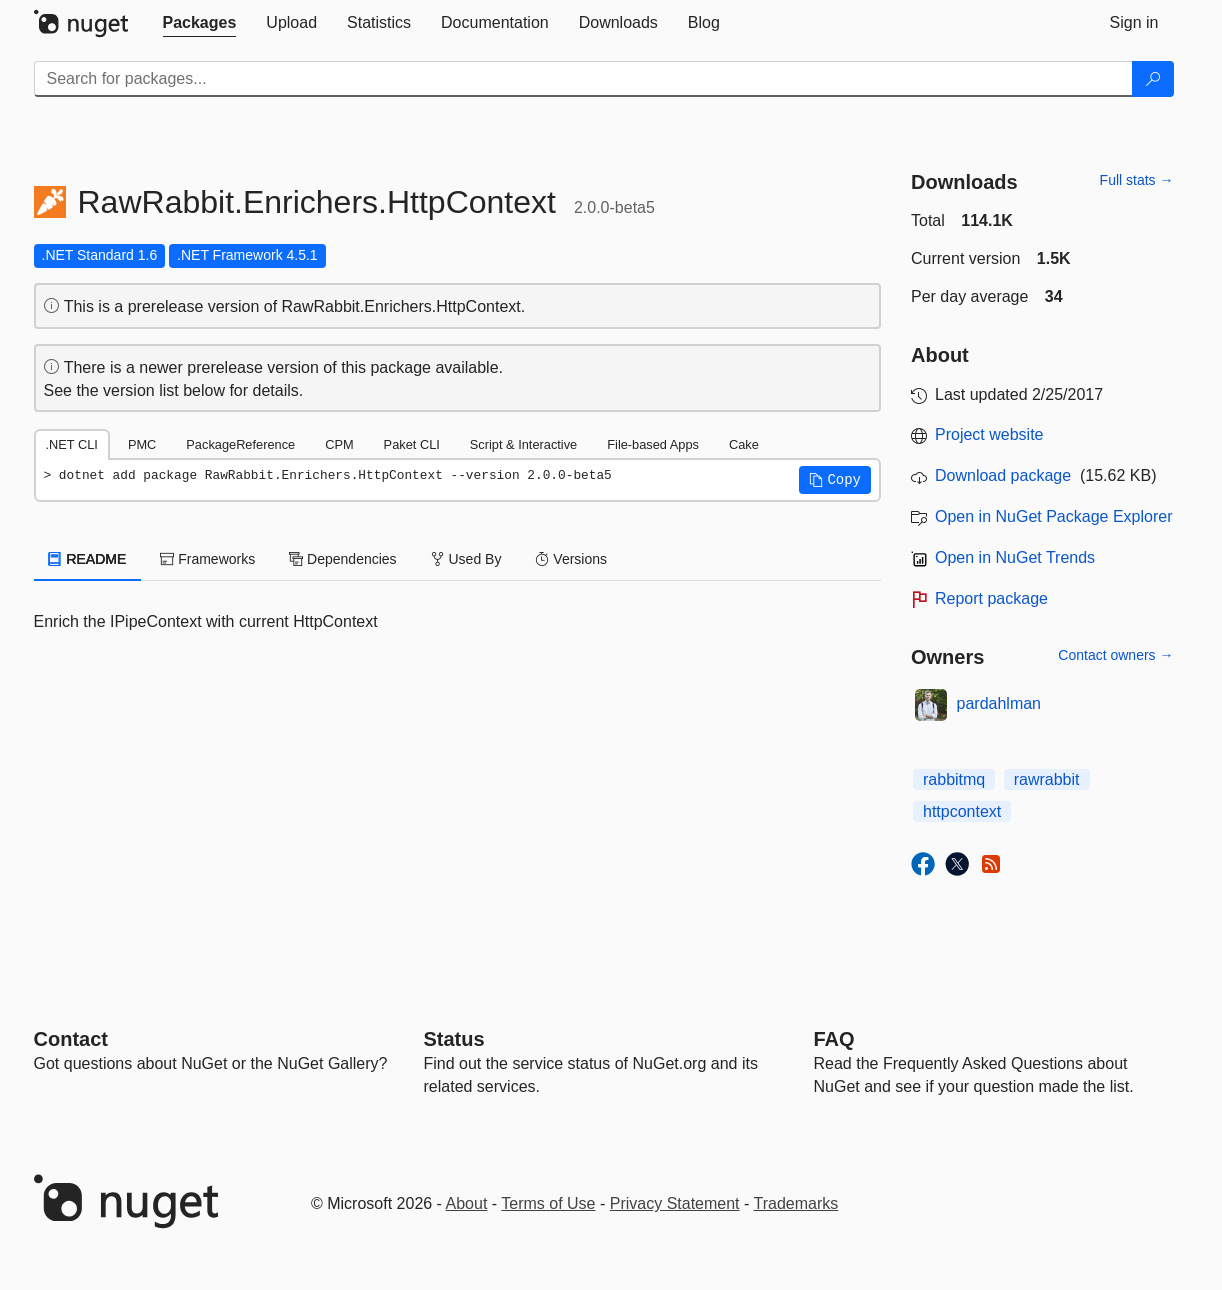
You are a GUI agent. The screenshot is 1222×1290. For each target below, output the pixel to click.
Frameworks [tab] (207, 559)
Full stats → (1137, 180)
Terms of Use (548, 1203)
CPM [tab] (339, 444)
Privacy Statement (675, 1203)
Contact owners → (1115, 655)
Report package (991, 598)
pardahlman (999, 703)
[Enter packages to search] (583, 79)
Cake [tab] (744, 444)
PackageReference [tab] (240, 444)
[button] (835, 480)
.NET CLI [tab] (72, 444)
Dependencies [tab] (342, 559)
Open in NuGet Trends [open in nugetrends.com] (1015, 557)
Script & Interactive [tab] (523, 444)
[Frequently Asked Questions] (834, 1039)
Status (454, 1039)
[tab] (200, 23)
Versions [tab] (571, 559)
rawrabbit (1047, 779)
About (467, 1203)
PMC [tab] (142, 444)
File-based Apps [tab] (653, 444)
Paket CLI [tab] (412, 444)
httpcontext (962, 811)
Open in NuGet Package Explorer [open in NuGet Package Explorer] (1053, 516)
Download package (1003, 475)
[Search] (1153, 79)
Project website (989, 434)
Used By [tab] (466, 559)
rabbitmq (954, 779)
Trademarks (796, 1203)
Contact (71, 1039)
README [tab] (88, 559)
